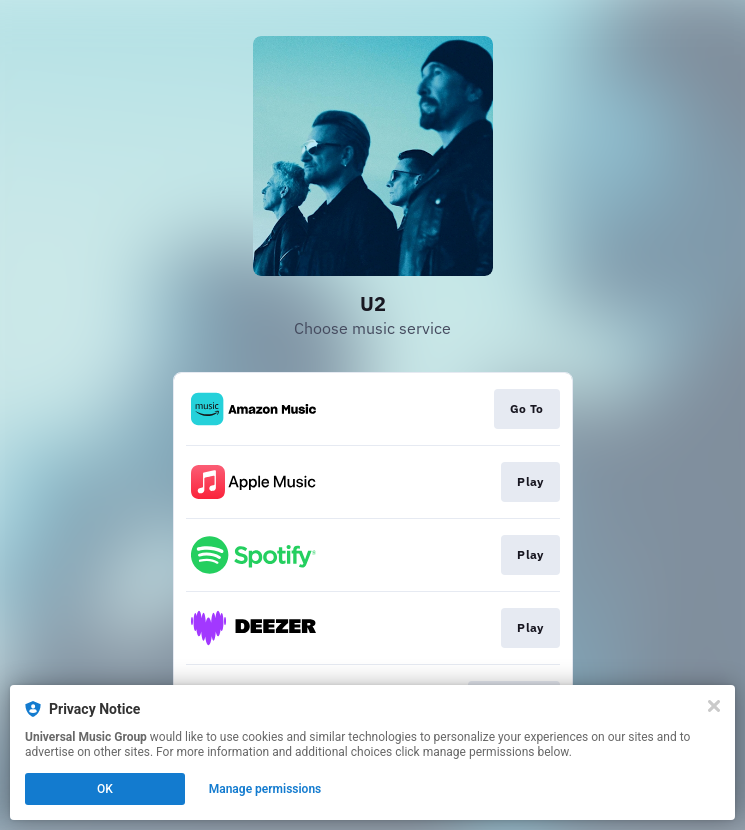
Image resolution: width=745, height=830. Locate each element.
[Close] (714, 706)
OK (105, 789)
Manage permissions (265, 789)
